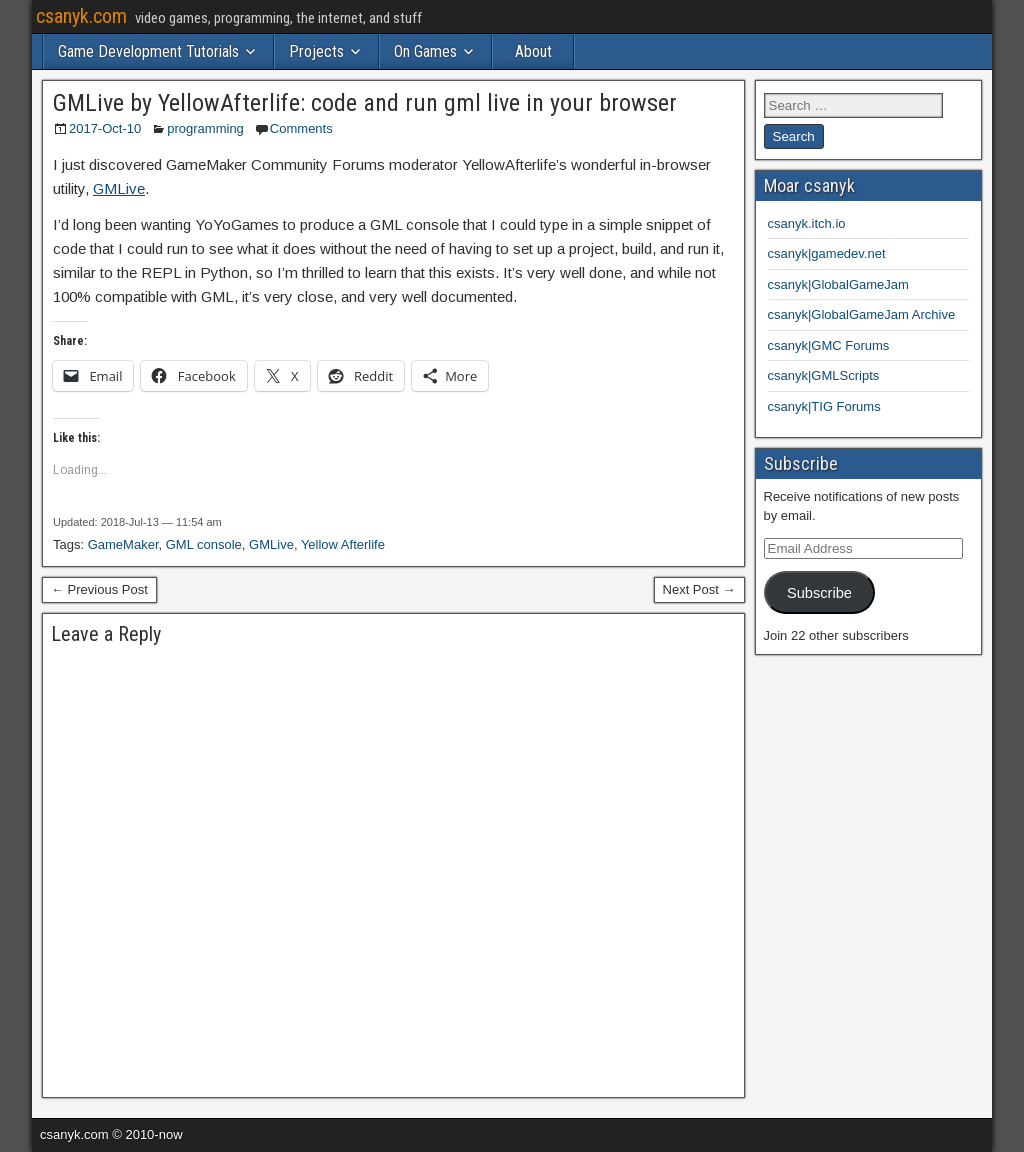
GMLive (119, 188)
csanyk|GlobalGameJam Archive (862, 314)
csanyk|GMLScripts (824, 375)
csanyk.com (81, 16)
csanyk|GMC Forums (829, 345)
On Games (425, 51)
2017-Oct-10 (105, 128)
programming (205, 128)
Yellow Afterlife (343, 544)
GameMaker (123, 544)
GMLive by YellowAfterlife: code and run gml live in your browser (365, 103)
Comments (301, 128)
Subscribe (819, 593)
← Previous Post (99, 589)
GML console (204, 544)
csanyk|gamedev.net (827, 253)
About (533, 51)
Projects (316, 51)
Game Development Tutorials (148, 51)
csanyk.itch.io (807, 223)
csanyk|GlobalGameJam (838, 284)
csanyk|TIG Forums (824, 406)
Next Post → (699, 589)
